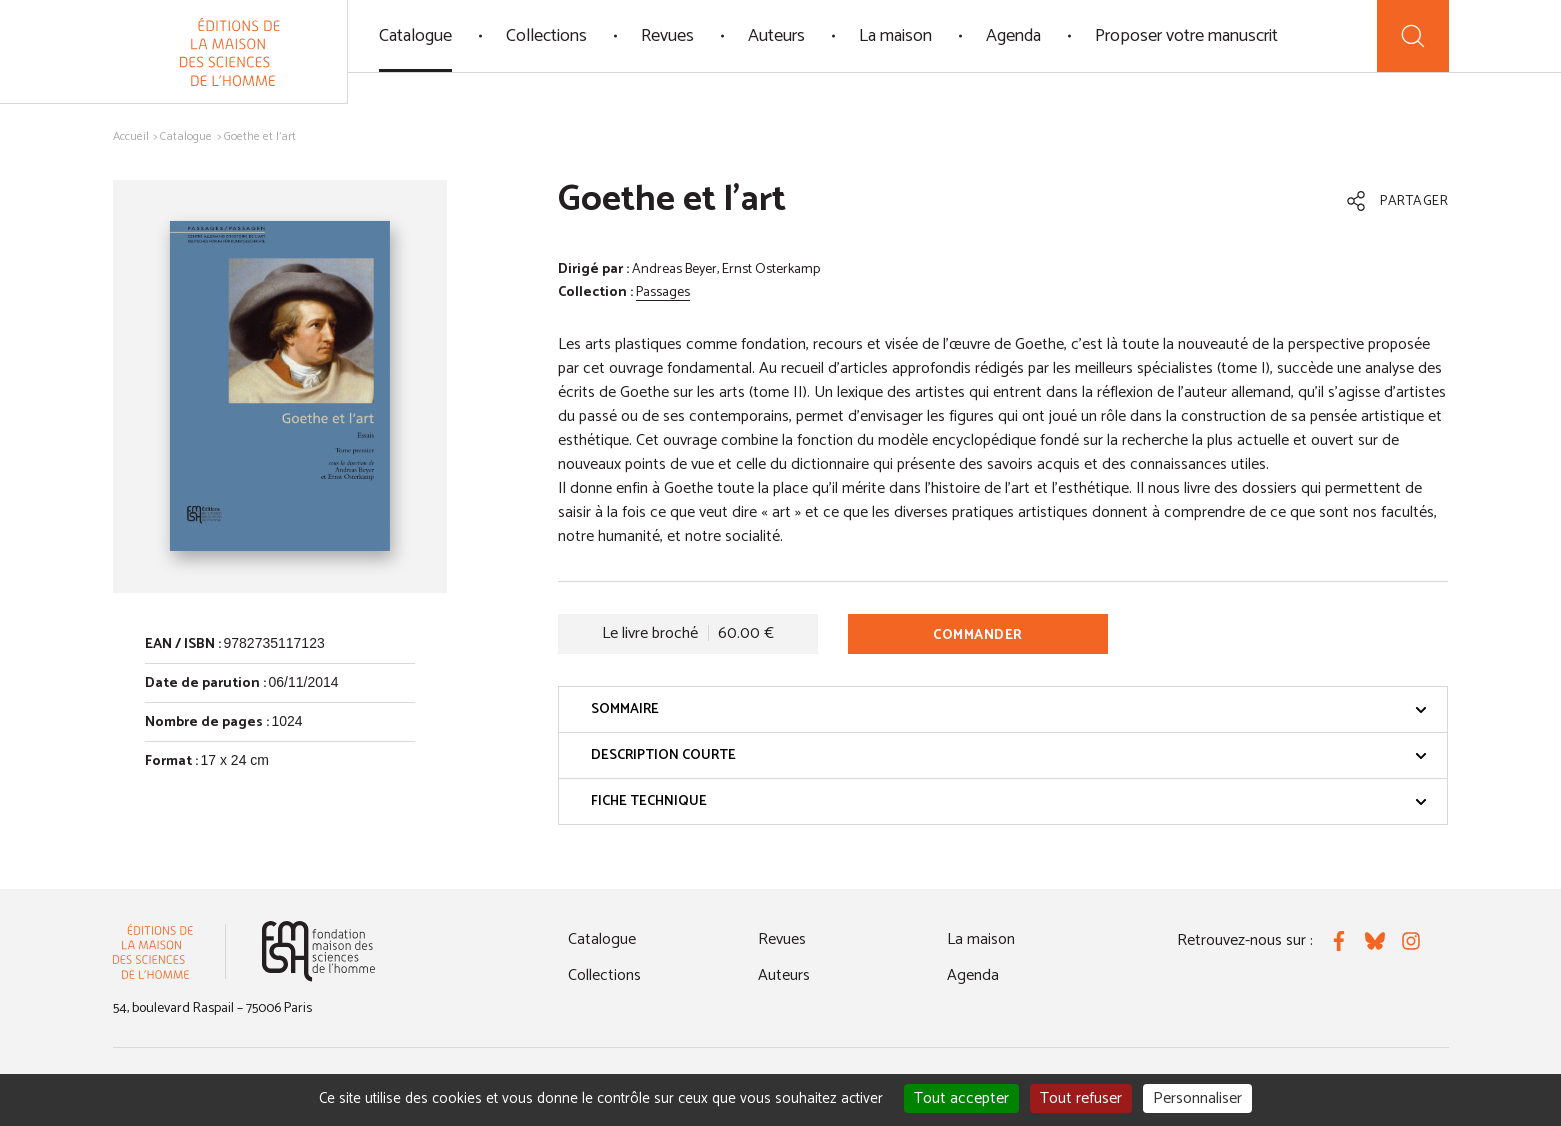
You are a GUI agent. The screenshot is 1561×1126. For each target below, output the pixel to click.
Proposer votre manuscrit (1186, 36)
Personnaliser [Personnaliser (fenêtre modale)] (1197, 1098)
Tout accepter (961, 1098)
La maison (895, 36)
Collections (546, 36)
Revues (667, 36)
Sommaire (1009, 709)
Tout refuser (1081, 1098)
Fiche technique (1009, 801)
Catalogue (415, 36)
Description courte (1009, 755)
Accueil (131, 136)
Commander (978, 635)
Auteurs (776, 36)
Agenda (1013, 36)
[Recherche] (1413, 36)
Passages (663, 292)
